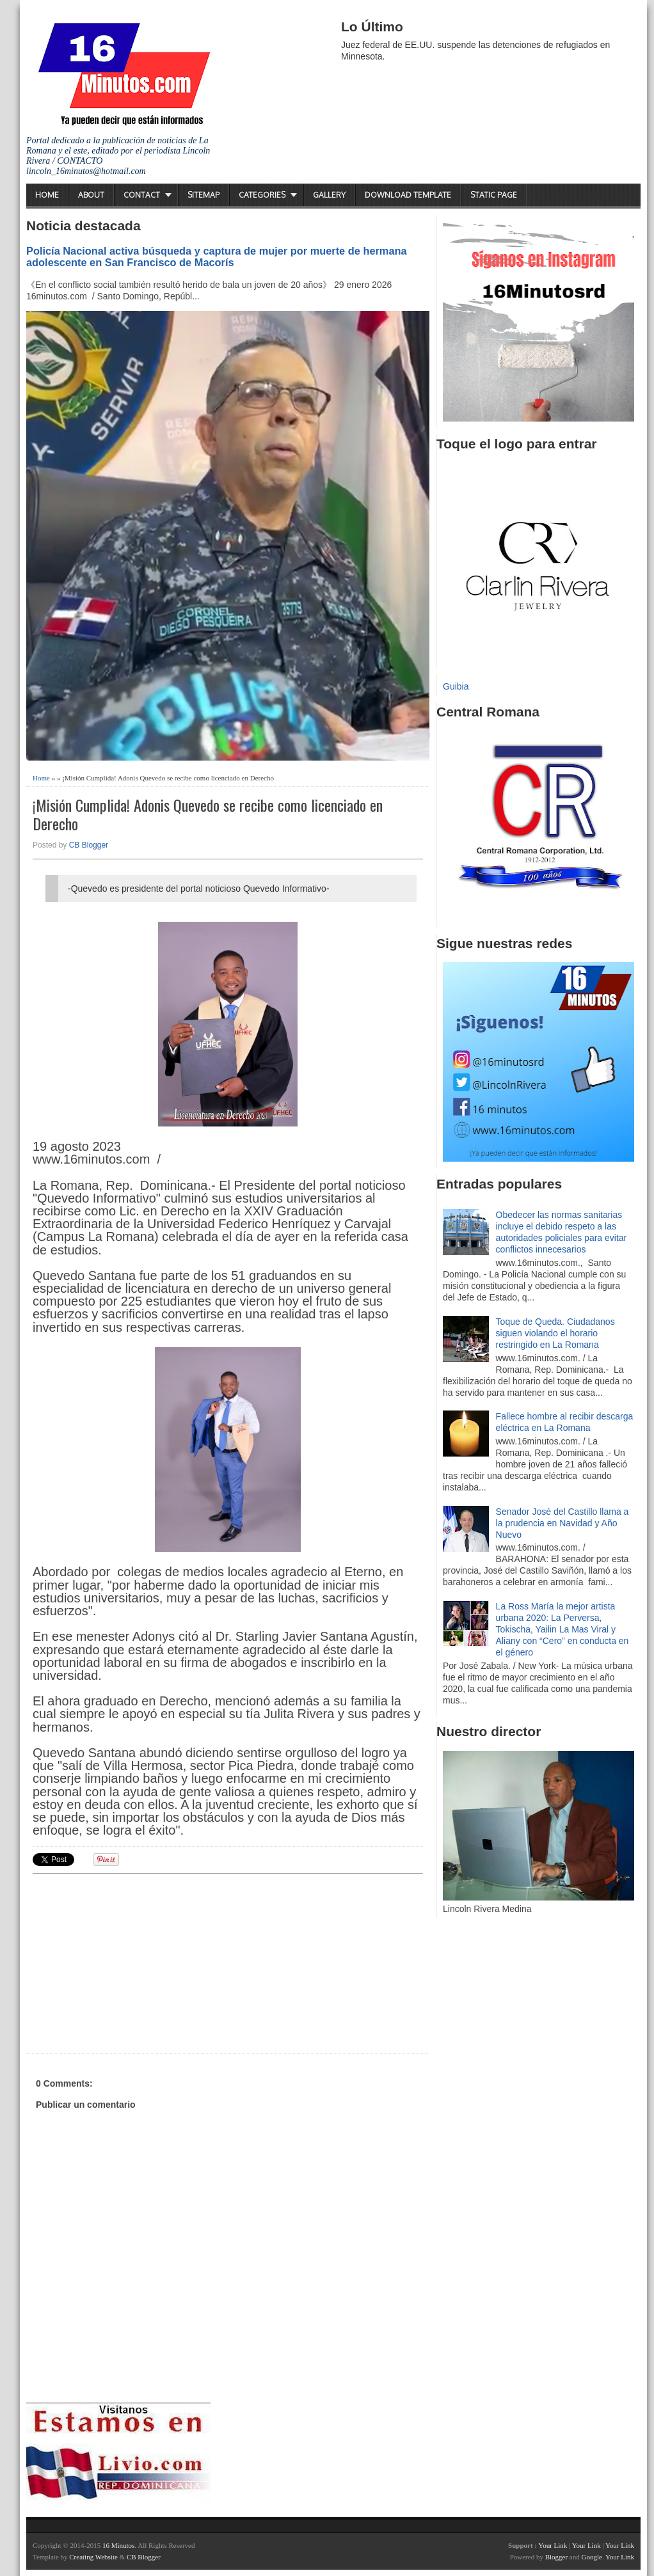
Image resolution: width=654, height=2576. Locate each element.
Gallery (329, 195)
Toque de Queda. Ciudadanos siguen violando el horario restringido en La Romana (555, 1333)
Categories (262, 195)
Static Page (493, 195)
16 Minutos (118, 2545)
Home (47, 195)
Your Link (552, 2545)
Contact (142, 195)
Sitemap (203, 195)
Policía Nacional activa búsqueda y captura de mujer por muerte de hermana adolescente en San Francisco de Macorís (216, 256)
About (91, 195)
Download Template (408, 195)
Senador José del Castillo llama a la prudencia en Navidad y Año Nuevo (562, 1523)
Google (591, 2557)
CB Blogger (88, 845)
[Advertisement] (132, 1962)
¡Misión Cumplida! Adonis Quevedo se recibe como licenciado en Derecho (208, 814)
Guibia (455, 686)
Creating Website (93, 2557)
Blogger (556, 2557)
